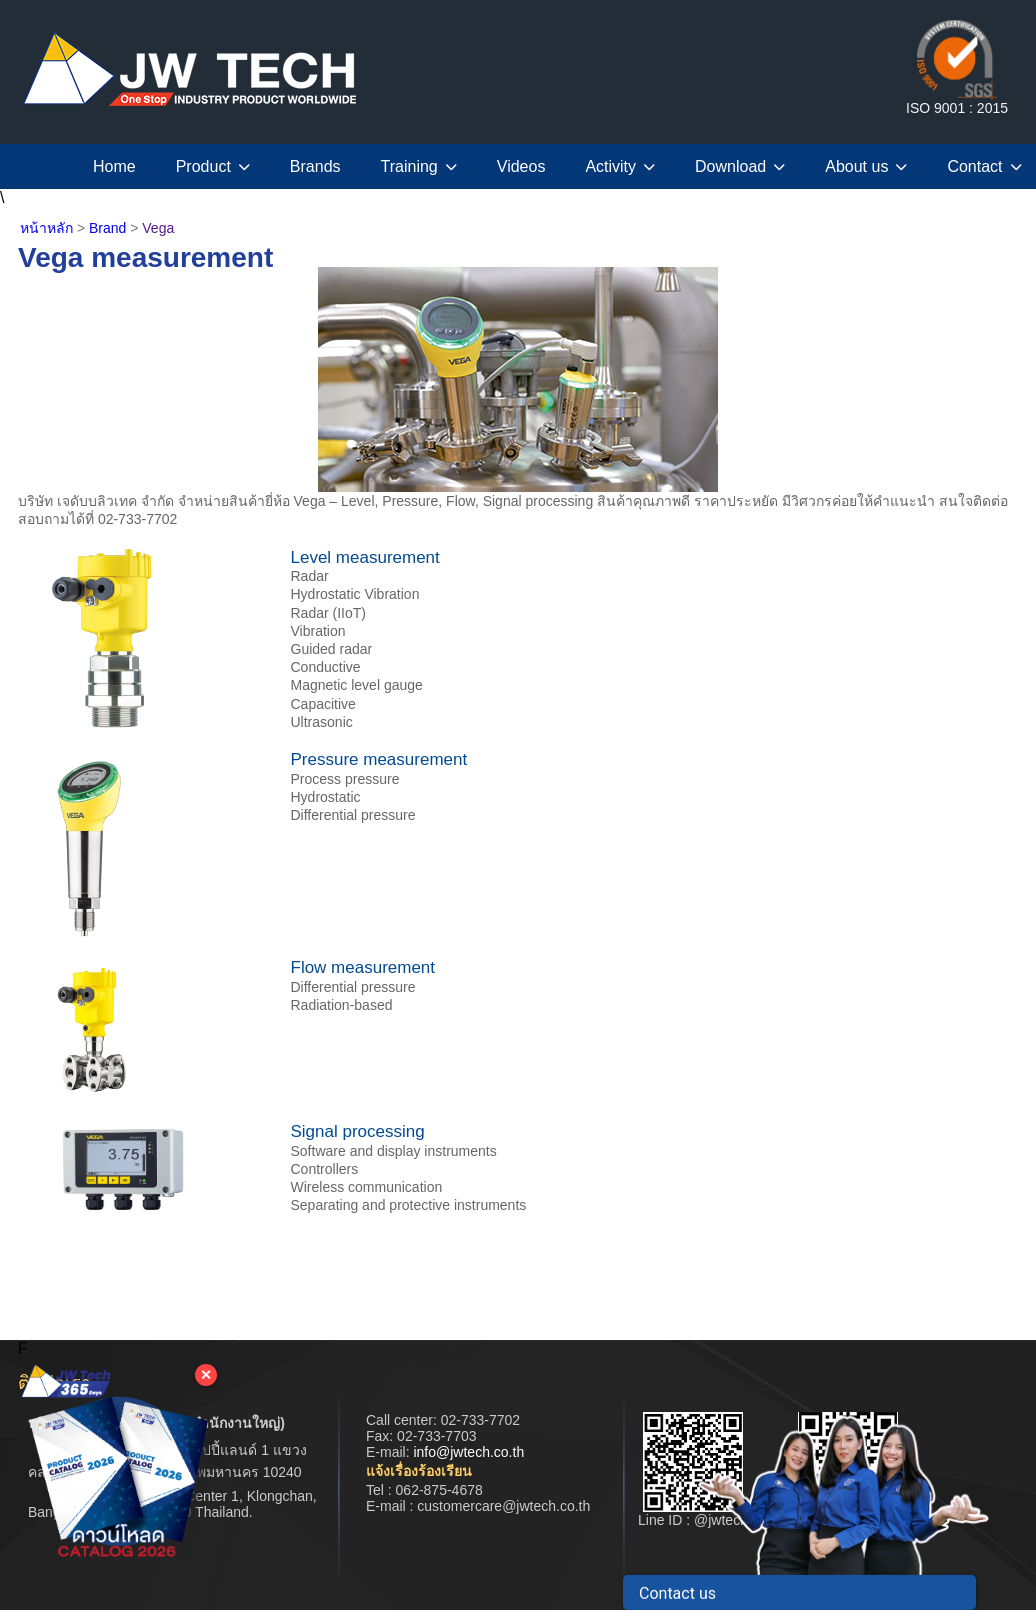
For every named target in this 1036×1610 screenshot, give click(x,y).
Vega (158, 228)
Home (114, 166)
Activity (620, 166)
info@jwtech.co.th (468, 1452)
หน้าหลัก (46, 228)
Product (213, 166)
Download (740, 166)
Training (419, 166)
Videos (521, 166)
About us (866, 166)
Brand (107, 228)
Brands (315, 166)
